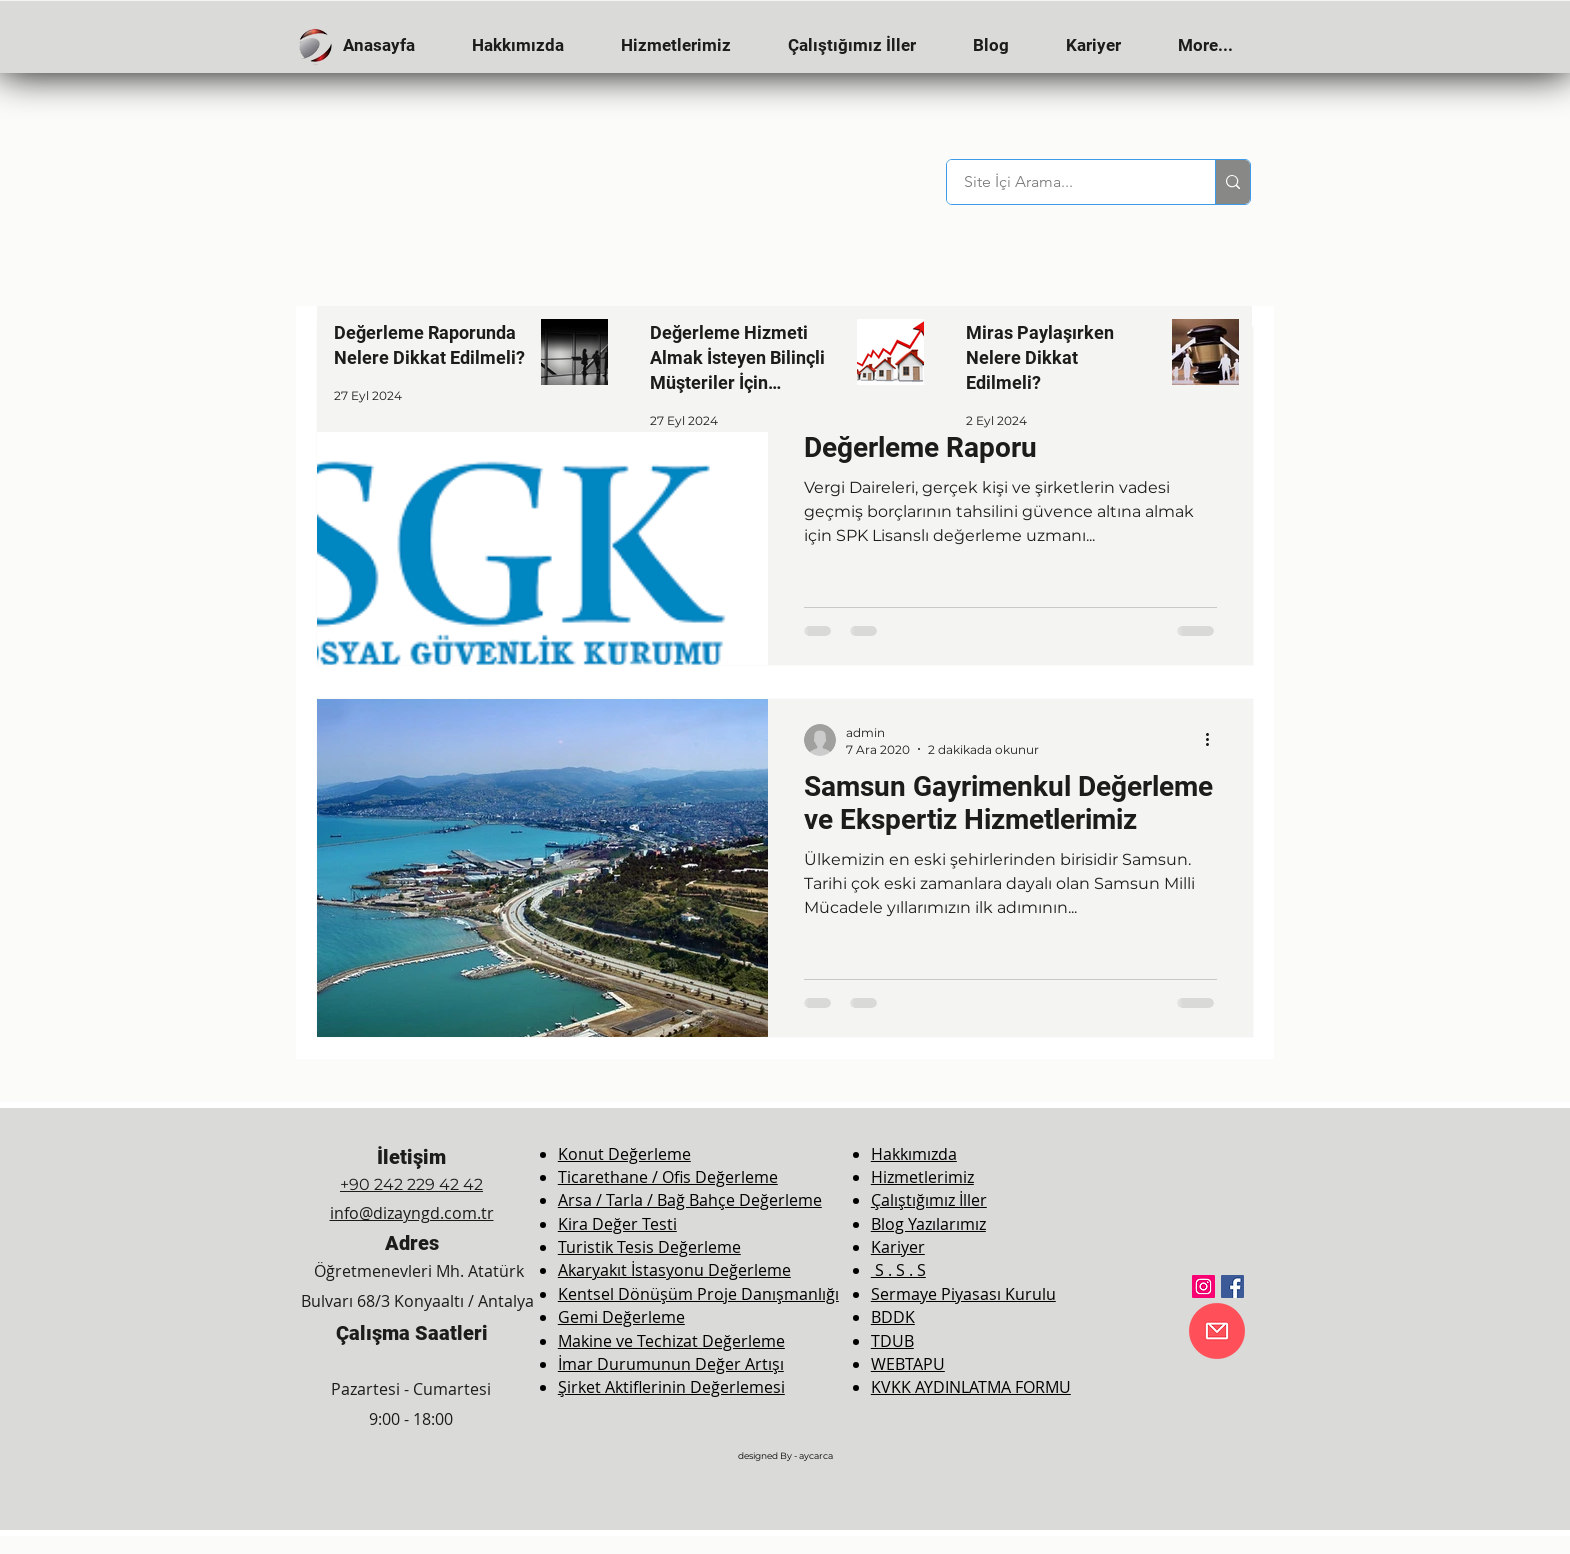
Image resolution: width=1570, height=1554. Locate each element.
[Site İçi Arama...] (1068, 182)
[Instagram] (1203, 1286)
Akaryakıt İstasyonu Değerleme (674, 1270)
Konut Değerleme (624, 1154)
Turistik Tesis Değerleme (649, 1247)
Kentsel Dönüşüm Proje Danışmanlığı (698, 1294)
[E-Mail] (1217, 1331)
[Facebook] (1232, 1286)
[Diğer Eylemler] (1214, 740)
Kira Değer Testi (617, 1224)
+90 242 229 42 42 (411, 1184)
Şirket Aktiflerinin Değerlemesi (671, 1387)
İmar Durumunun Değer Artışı (671, 1364)
